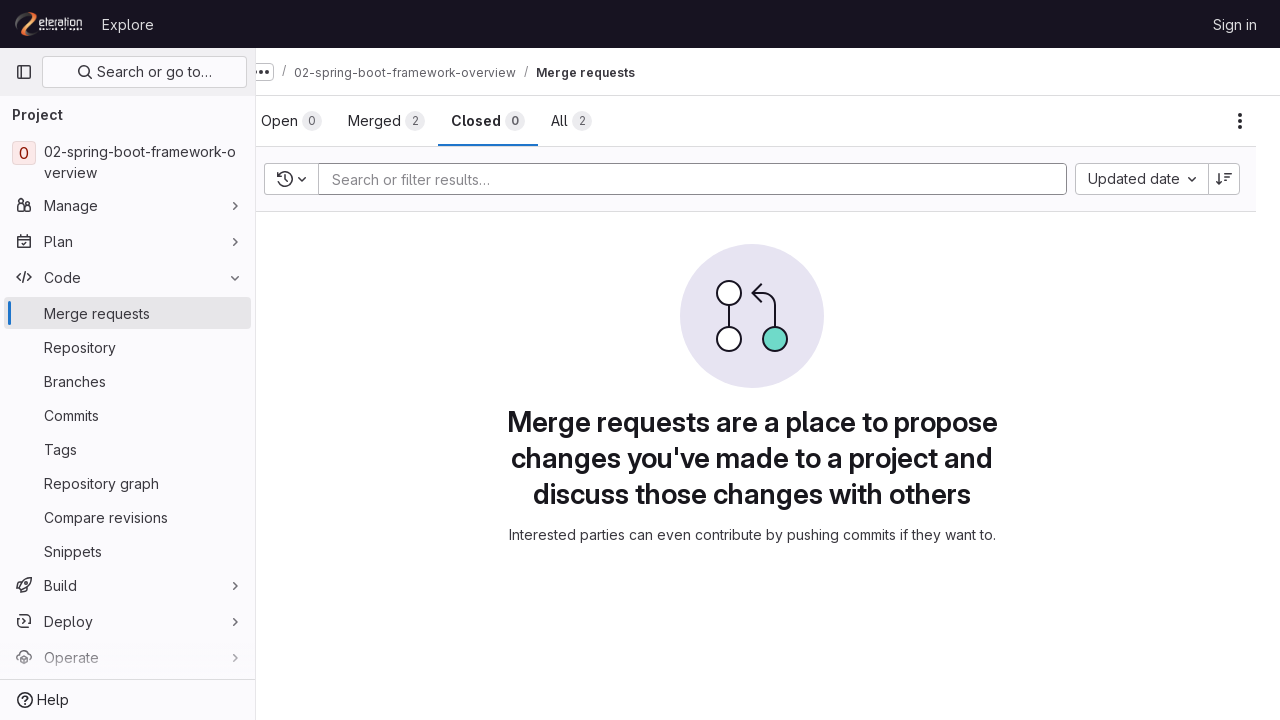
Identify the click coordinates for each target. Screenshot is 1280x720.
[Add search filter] (714, 179)
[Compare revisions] (127, 517)
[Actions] (1240, 121)
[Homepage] (48, 24)
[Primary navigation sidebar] (24, 72)
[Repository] (127, 347)
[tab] (323, 121)
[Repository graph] (127, 483)
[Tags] (127, 449)
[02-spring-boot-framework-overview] (127, 162)
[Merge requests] (127, 313)
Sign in (1235, 24)
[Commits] (127, 415)
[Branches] (127, 381)
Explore (128, 24)
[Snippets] (127, 551)
